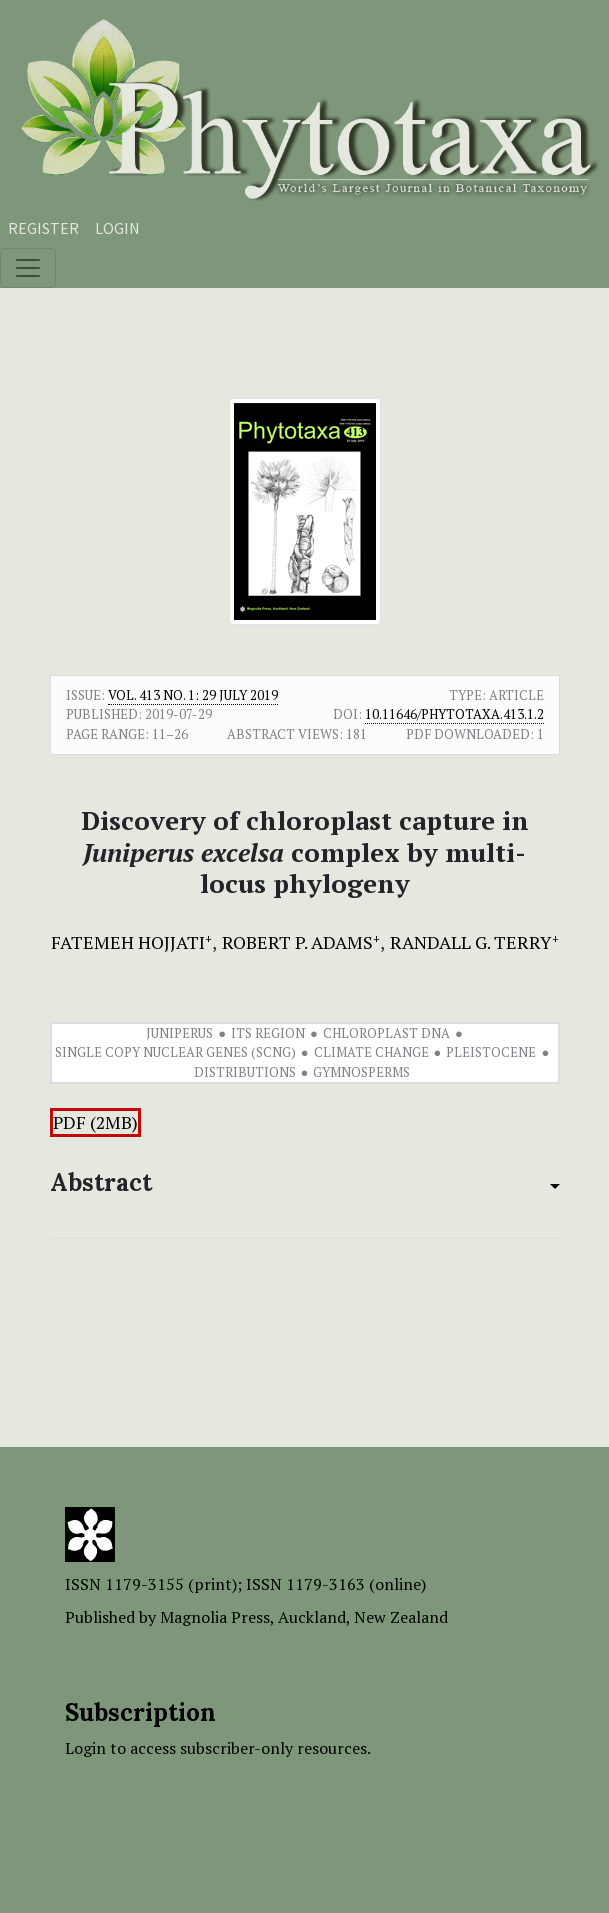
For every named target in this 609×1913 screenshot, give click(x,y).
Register (43, 228)
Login (117, 228)
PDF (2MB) (95, 1122)
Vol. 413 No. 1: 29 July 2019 (193, 695)
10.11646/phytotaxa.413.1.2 (454, 714)
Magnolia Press (215, 1617)
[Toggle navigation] (28, 268)
